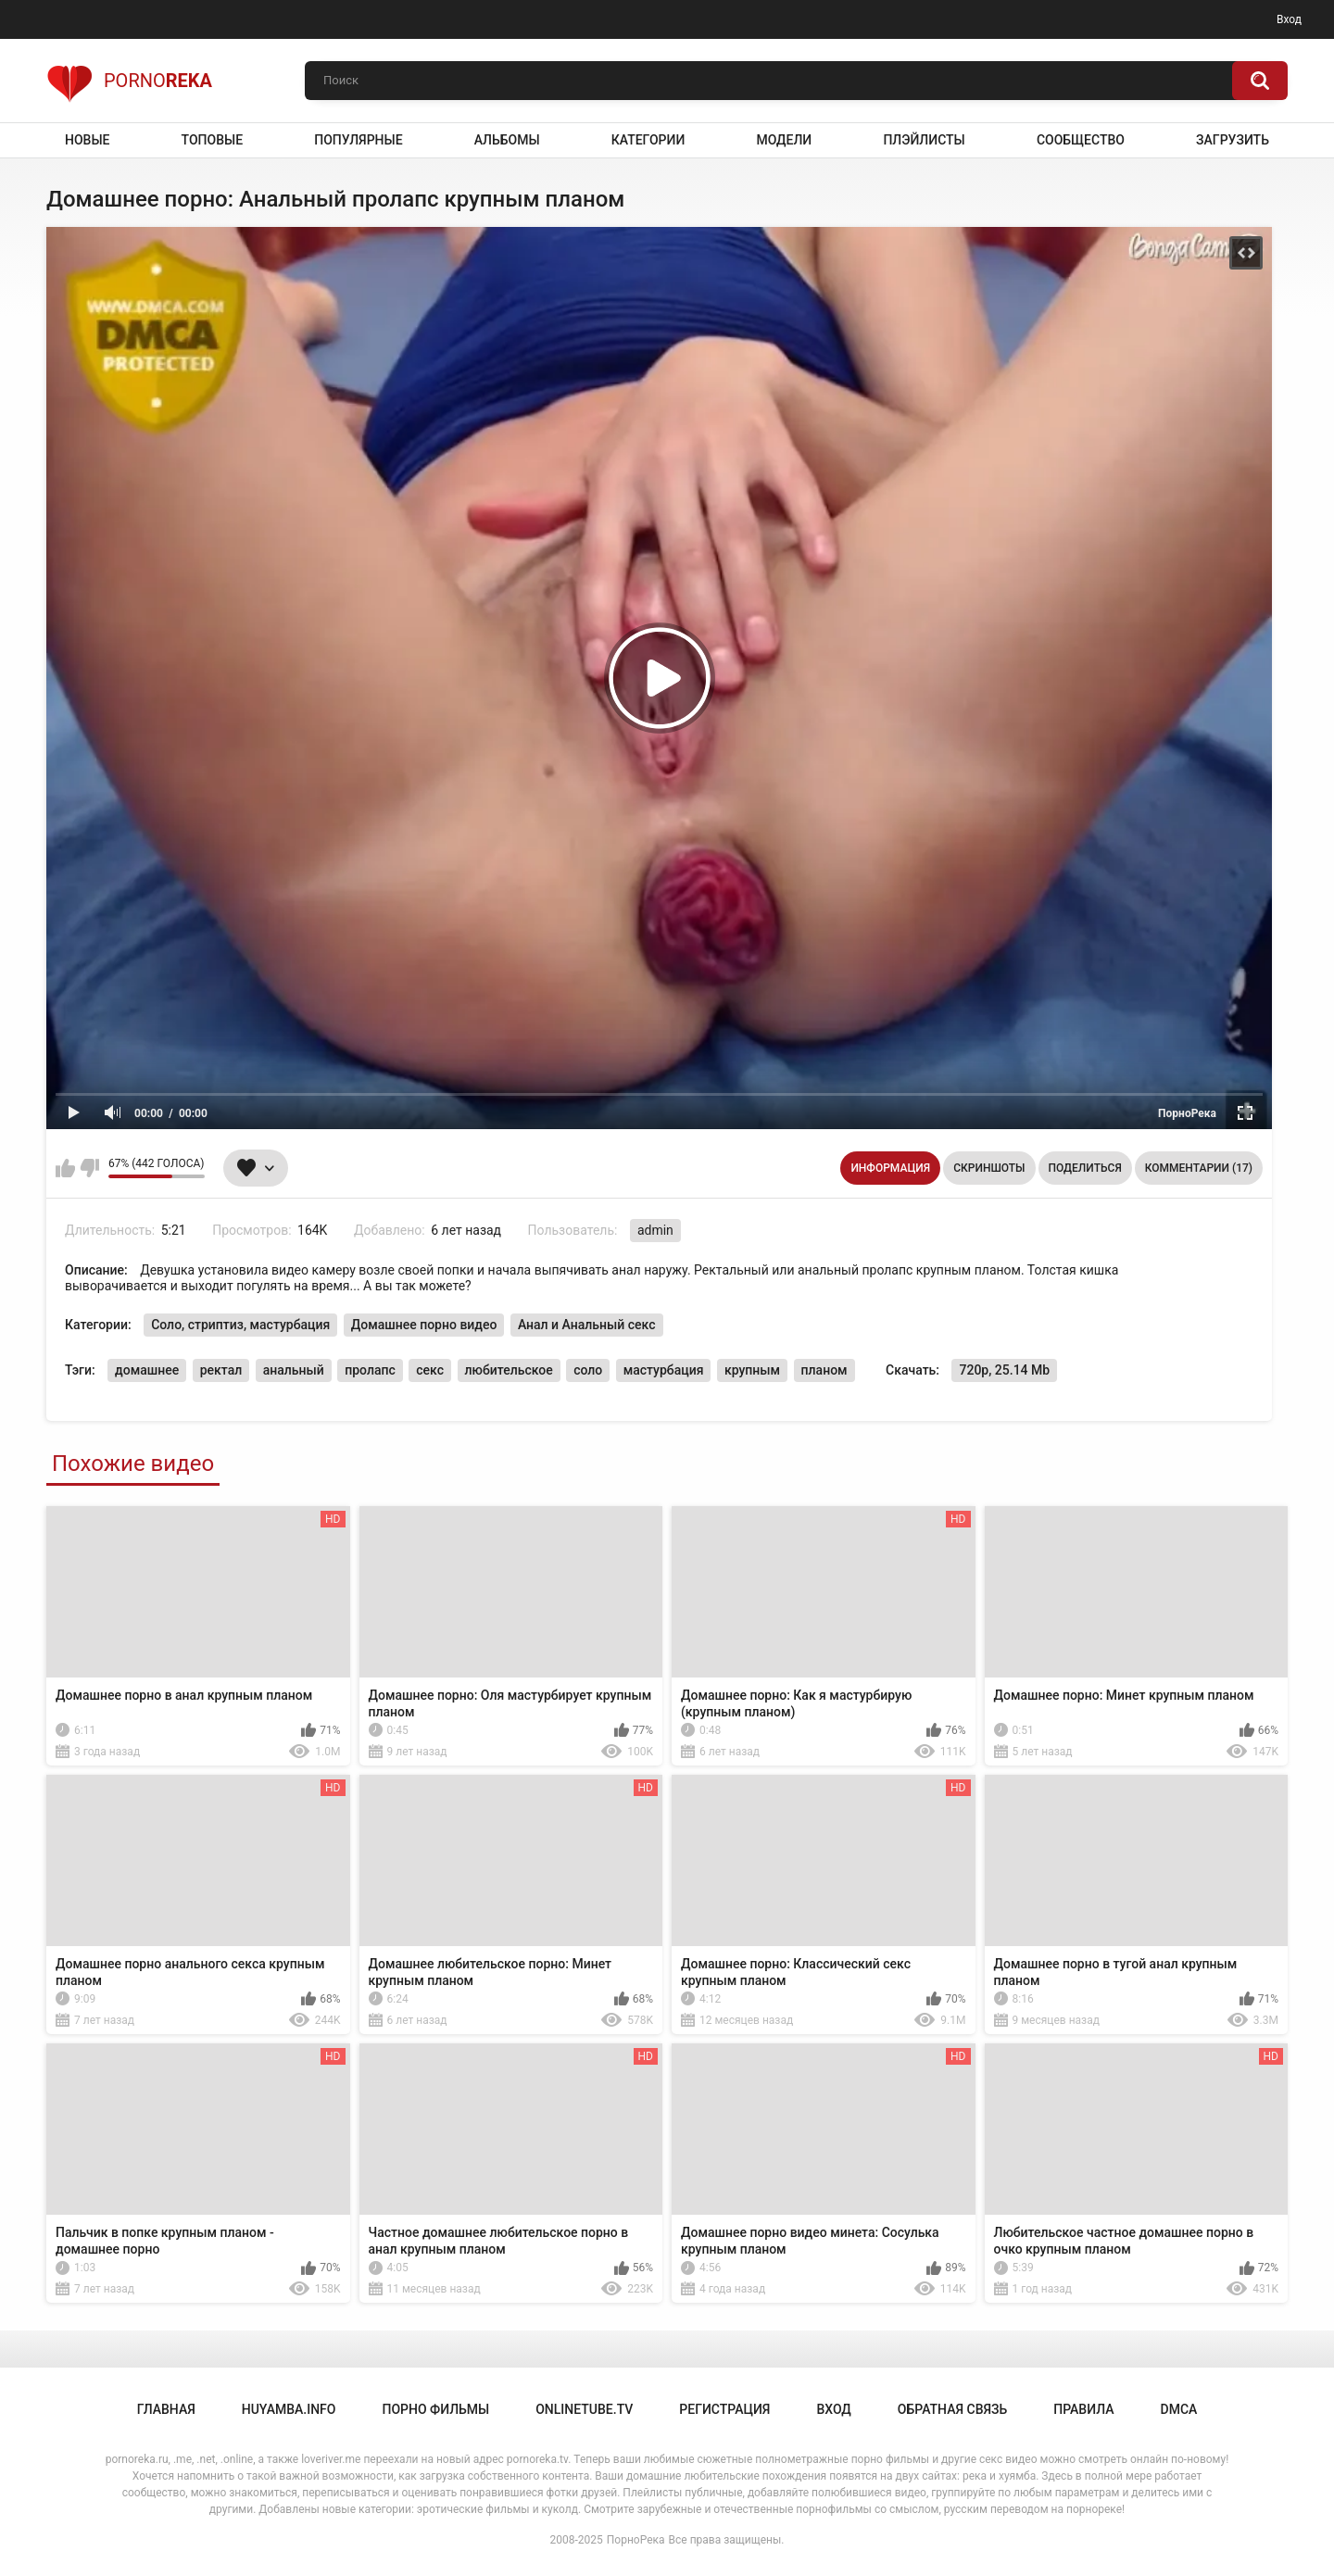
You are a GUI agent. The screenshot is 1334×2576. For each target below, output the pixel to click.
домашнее (147, 1370)
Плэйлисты (923, 139)
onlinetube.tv (584, 2409)
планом (824, 1370)
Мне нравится (65, 1168)
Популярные (358, 139)
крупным (752, 1370)
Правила (1083, 2409)
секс (430, 1370)
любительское (509, 1370)
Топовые (212, 139)
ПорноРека (636, 2539)
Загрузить (1232, 139)
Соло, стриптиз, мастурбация (240, 1324)
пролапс (370, 1370)
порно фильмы (435, 2409)
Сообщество (1081, 139)
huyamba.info (289, 2409)
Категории (648, 139)
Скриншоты (989, 1168)
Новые (87, 139)
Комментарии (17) (1198, 1168)
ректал (221, 1370)
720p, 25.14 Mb (1004, 1370)
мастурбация (663, 1370)
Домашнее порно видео (424, 1324)
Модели (784, 139)
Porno (129, 80)
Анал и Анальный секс (587, 1324)
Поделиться (1085, 1168)
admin (655, 1230)
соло (587, 1370)
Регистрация (724, 2409)
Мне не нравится (89, 1168)
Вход (1289, 19)
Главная (166, 2409)
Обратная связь (952, 2409)
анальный (293, 1370)
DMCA (1179, 2409)
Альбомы (507, 139)
